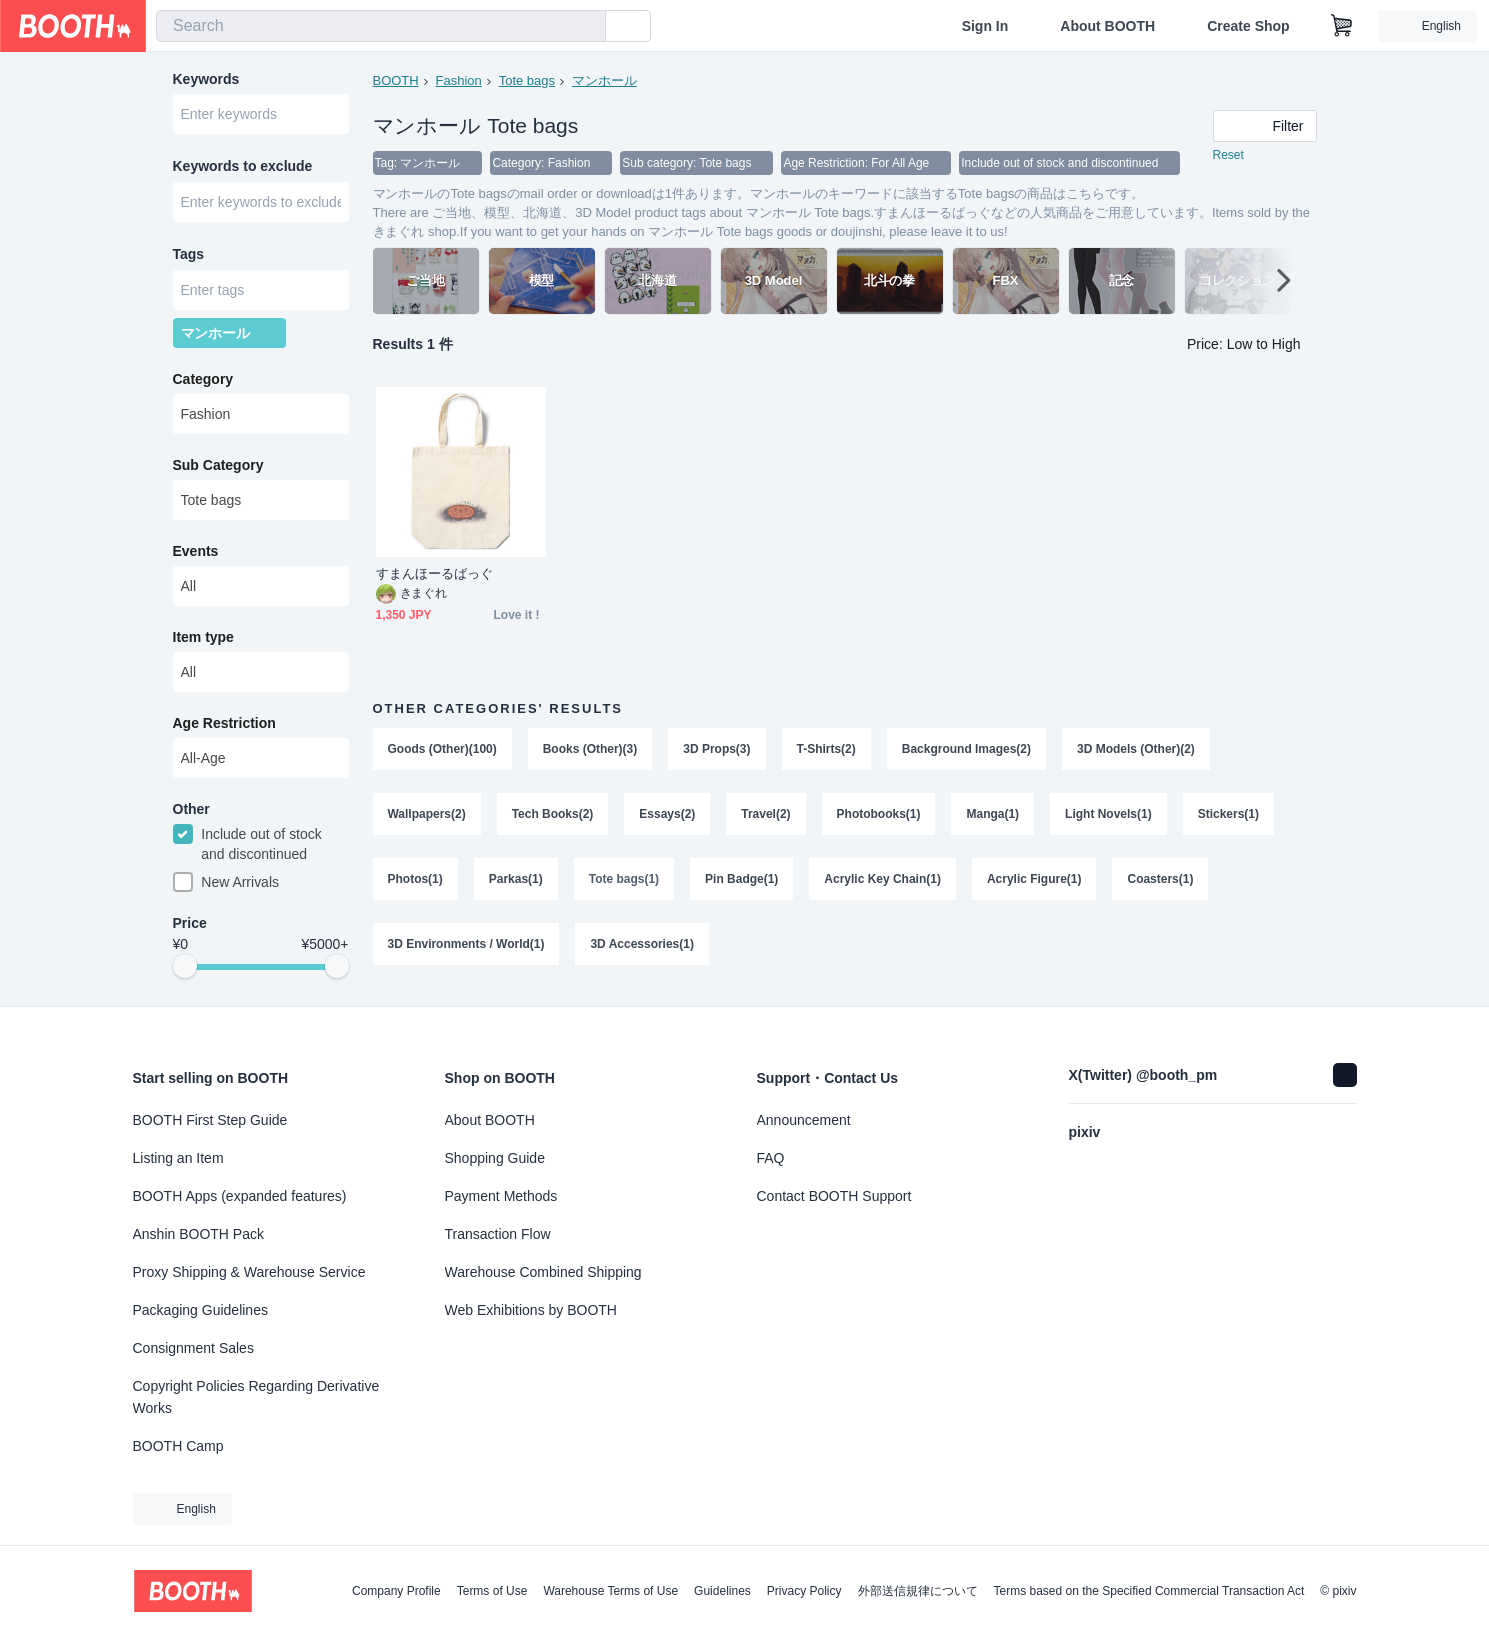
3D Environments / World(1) (466, 948)
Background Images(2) (966, 750)
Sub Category (218, 469)
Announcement (804, 1120)
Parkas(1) (516, 882)
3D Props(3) (717, 750)
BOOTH (396, 80)
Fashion (459, 80)
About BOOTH (1107, 26)
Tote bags (527, 80)
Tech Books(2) (553, 816)
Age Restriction (224, 727)
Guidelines (722, 1591)
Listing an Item (178, 1158)
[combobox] (381, 26)
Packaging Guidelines (200, 1310)
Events (196, 555)
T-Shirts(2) (826, 750)
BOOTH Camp (178, 1446)
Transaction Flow (498, 1234)
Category (203, 383)
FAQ (771, 1158)
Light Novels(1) (1109, 816)
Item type (203, 641)
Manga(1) (993, 816)
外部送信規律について (918, 1591)
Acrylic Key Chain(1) (883, 882)
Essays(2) (668, 816)
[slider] (185, 972)
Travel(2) (766, 816)
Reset (1228, 156)
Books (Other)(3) (590, 750)
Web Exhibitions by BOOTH (531, 1310)
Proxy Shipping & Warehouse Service (249, 1272)
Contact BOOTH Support (834, 1196)
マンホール (604, 80)
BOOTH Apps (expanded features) (240, 1196)
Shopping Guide (495, 1158)
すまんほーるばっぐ (435, 574)
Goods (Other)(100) (442, 750)
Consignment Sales (193, 1348)
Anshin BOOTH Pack (199, 1234)
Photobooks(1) (879, 816)
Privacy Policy (804, 1591)
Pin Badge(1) (741, 882)
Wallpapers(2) (427, 816)
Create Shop (1248, 26)
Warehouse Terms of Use (610, 1591)
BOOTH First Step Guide (210, 1120)
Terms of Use (492, 1591)
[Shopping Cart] (1342, 26)
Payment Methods (501, 1196)
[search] (586, 27)
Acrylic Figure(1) (1034, 882)
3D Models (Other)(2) (1137, 750)
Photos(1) (415, 882)
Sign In (985, 26)
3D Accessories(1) (643, 948)
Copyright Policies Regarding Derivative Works (256, 1397)
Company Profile (396, 1591)
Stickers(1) (1228, 816)
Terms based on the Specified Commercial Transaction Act (1149, 1591)
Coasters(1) (1161, 882)
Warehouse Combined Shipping (543, 1272)
